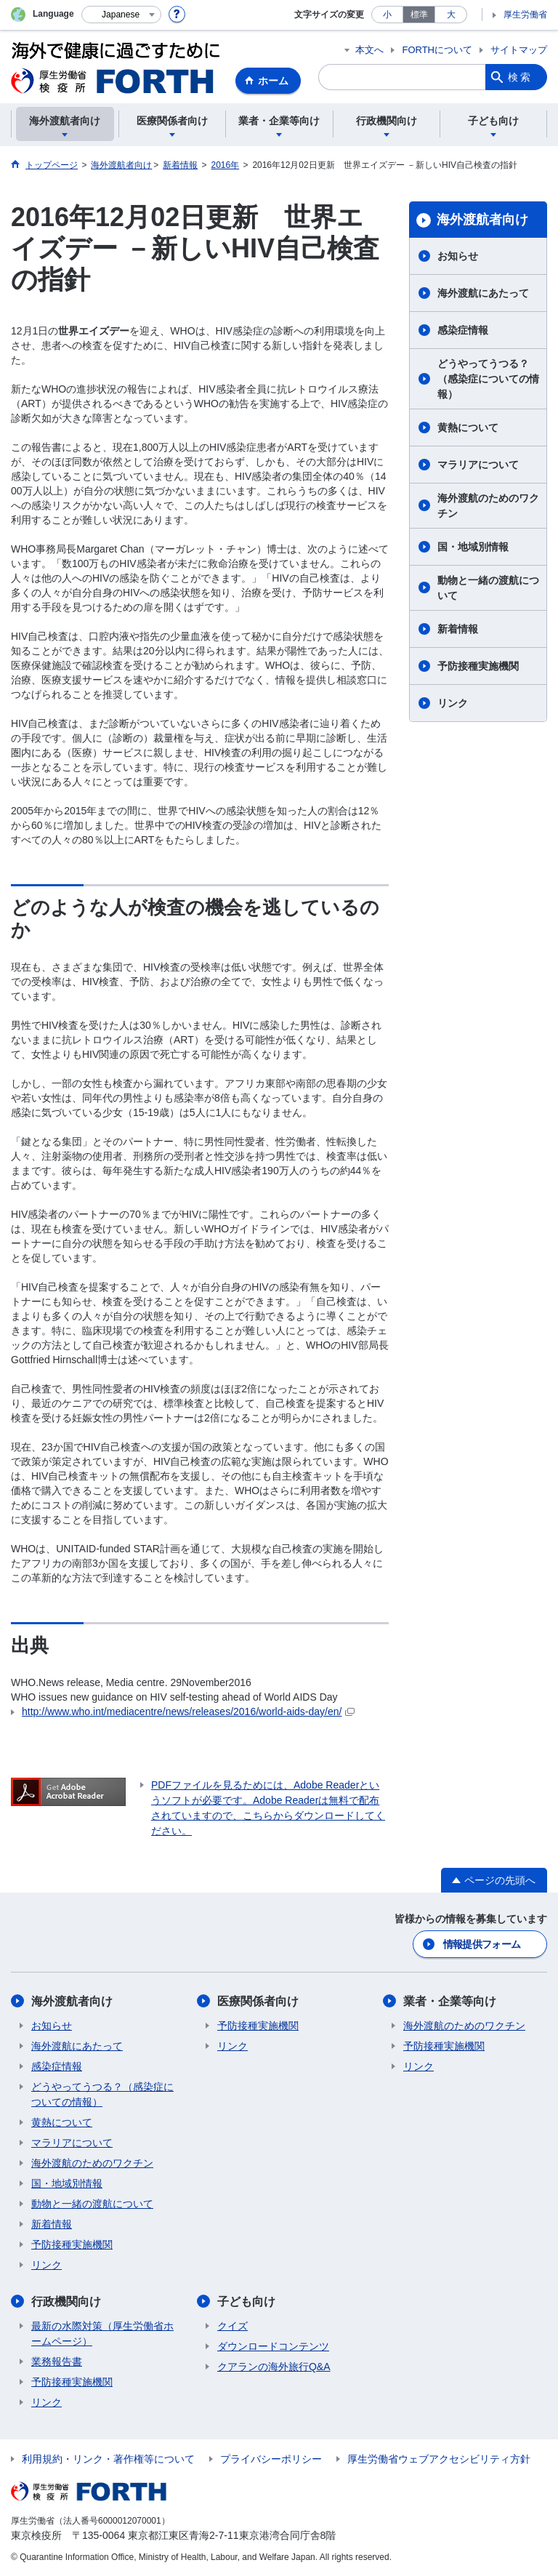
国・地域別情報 (473, 547)
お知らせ (457, 256)
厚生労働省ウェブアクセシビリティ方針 (438, 2459)
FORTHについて (437, 50)
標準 (419, 14)
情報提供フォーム (481, 1944)
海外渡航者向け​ (482, 219)
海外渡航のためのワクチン (488, 505)
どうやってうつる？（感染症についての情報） (488, 379)
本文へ (369, 50)
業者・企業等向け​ (449, 2001)
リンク (452, 703)
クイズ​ (232, 2326)
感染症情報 (462, 330)
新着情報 (457, 629)
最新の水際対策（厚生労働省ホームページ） (102, 2333)
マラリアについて (478, 464)
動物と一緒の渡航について (488, 587)
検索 (520, 77)
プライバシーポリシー (271, 2459)
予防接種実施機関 (478, 666)
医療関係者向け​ (258, 2001)
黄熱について (467, 427)
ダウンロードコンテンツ (273, 2346)
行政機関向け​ (66, 2301)
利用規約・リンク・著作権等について (108, 2459)
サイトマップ (518, 50)
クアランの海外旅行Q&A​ (274, 2366)
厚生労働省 (525, 14)
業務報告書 (56, 2361)
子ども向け (246, 2301)
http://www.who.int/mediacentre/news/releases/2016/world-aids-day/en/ (188, 1711)
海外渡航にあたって (483, 293)
